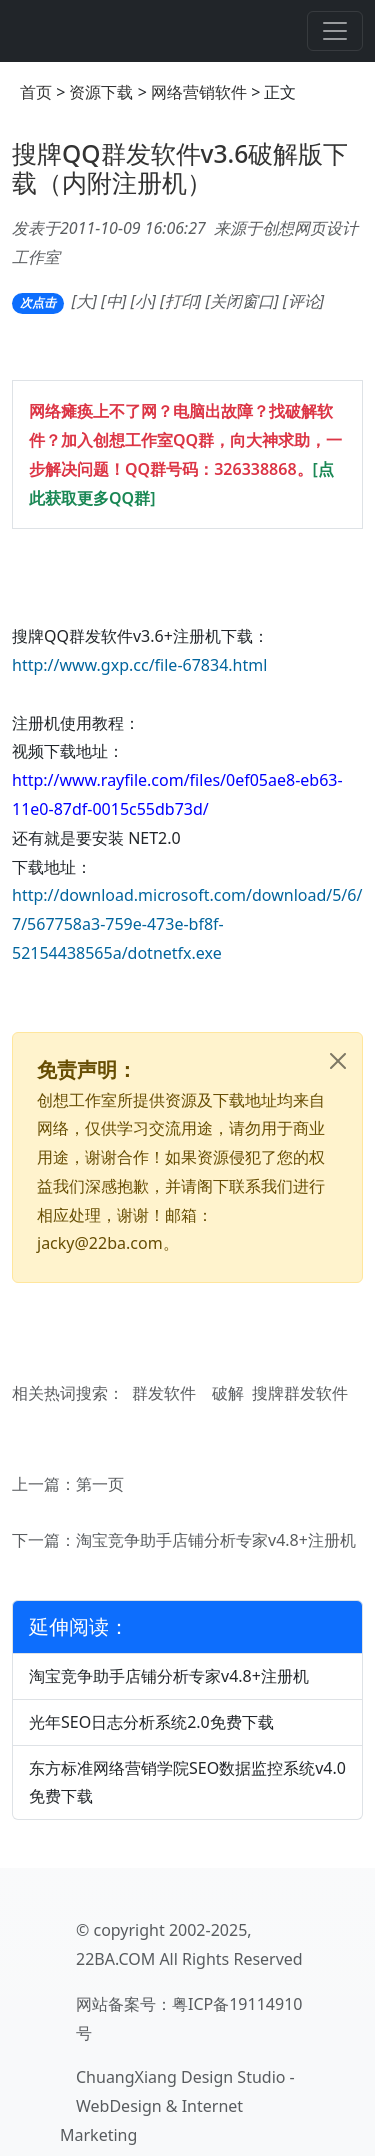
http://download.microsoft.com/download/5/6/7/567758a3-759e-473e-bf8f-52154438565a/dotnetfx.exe (187, 924)
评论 (304, 301)
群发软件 (164, 1393)
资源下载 (101, 92)
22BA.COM (115, 1959)
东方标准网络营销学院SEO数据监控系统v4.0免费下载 (187, 1782)
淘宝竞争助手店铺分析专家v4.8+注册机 (216, 1540)
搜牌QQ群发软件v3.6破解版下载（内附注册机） (180, 168)
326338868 (255, 469)
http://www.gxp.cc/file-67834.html (139, 665)
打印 (181, 301)
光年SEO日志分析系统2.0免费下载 (151, 1722)
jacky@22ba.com (100, 1243)
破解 (228, 1393)
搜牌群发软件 (300, 1393)
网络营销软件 (199, 92)
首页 (36, 92)
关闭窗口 (242, 301)
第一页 (100, 1484)
